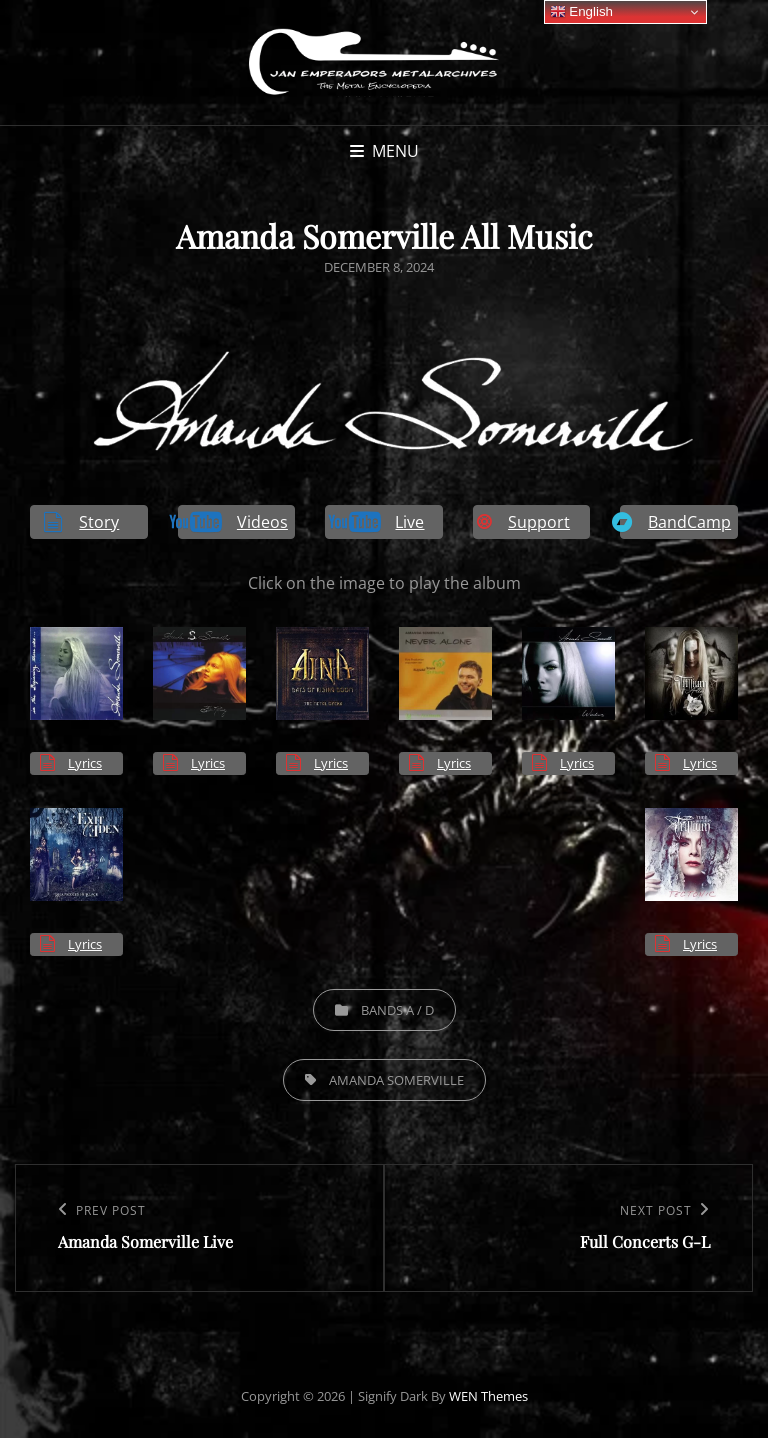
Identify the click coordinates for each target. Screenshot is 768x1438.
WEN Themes (488, 1396)
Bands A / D (397, 1010)
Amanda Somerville (396, 1080)
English (581, 12)
